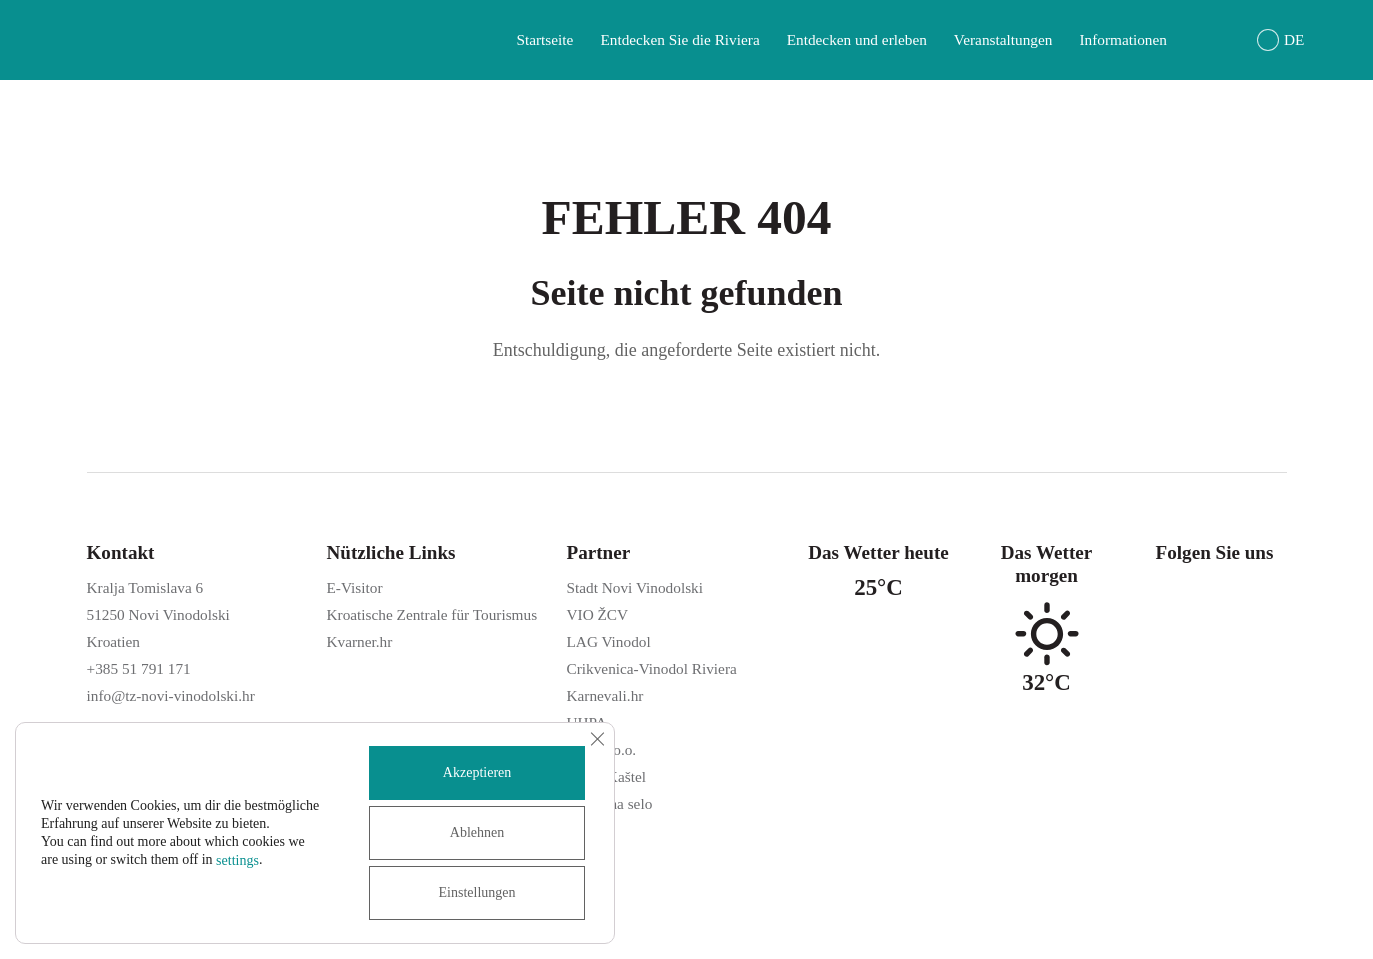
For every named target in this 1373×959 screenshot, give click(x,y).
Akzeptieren (477, 772)
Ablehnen (477, 832)
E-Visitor (355, 587)
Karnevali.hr (605, 695)
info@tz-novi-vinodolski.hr (171, 695)
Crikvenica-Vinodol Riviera (652, 668)
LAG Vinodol (609, 641)
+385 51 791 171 (139, 668)
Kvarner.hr (360, 641)
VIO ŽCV (598, 614)
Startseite (544, 39)
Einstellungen (477, 892)
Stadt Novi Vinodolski (635, 587)
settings (237, 860)
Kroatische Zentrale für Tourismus (432, 614)
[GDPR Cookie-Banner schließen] (597, 739)
